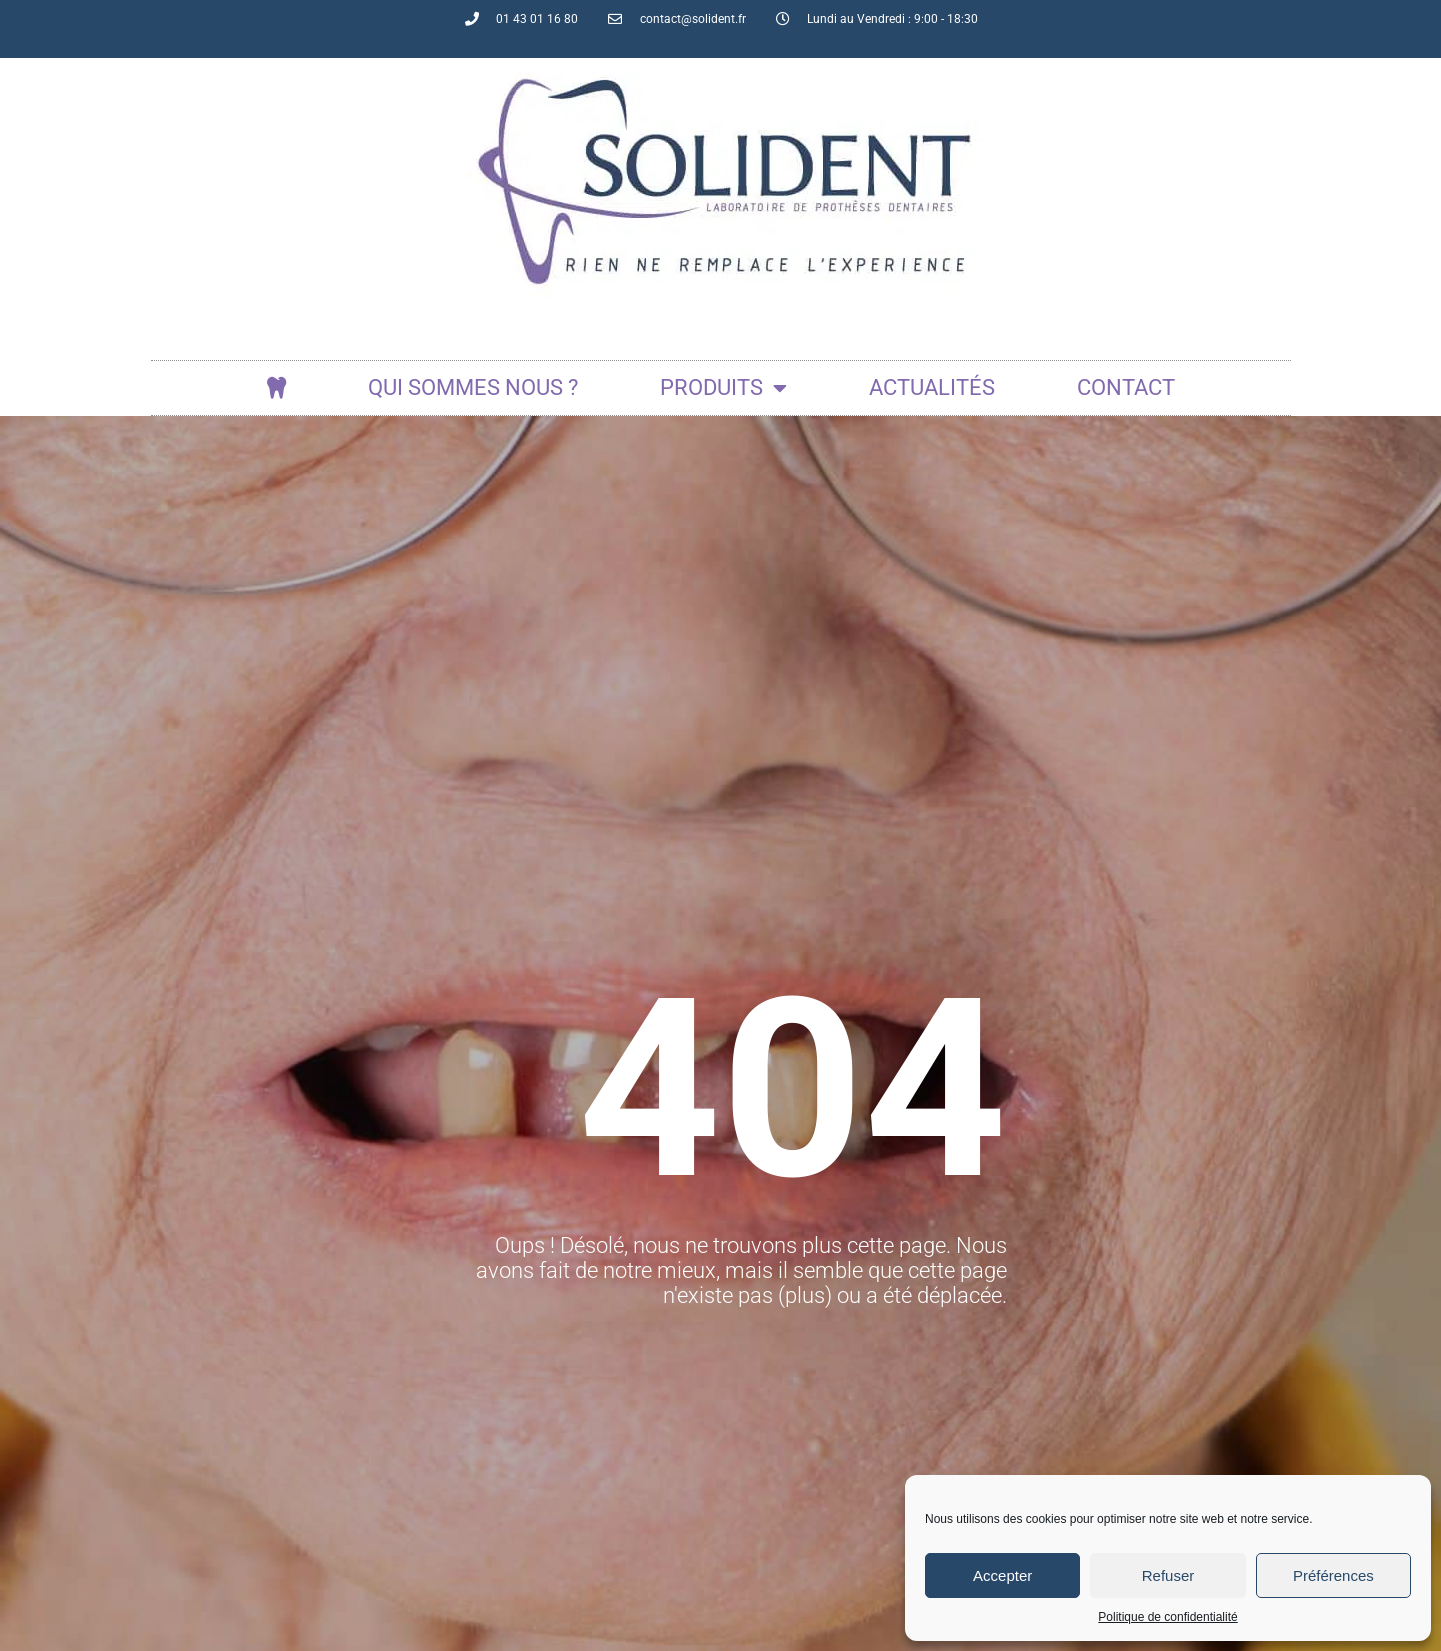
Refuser (1168, 1575)
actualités (932, 387)
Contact (1126, 387)
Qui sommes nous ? (473, 387)
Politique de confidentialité (1167, 1617)
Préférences (1333, 1575)
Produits (723, 388)
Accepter (1002, 1575)
